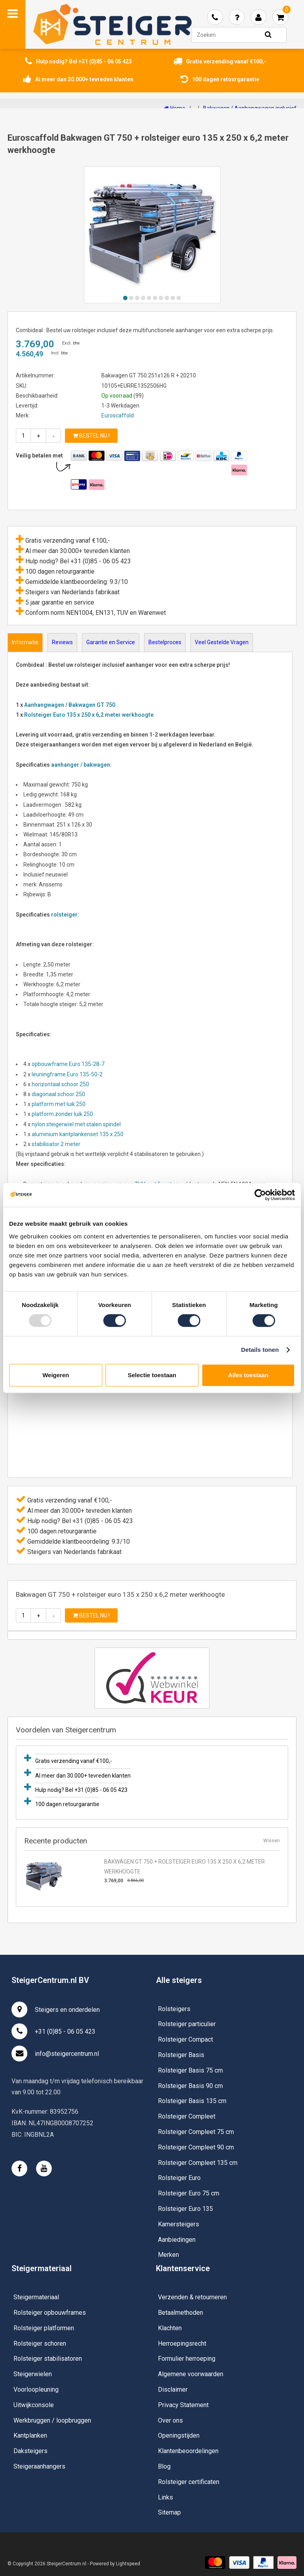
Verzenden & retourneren (192, 2297)
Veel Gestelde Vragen (222, 642)
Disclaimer (173, 2389)
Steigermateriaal (36, 2297)
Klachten (170, 2328)
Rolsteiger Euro (179, 2178)
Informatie (25, 642)
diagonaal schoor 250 (58, 1094)
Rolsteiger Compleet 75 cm (196, 2132)
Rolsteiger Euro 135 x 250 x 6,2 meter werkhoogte (89, 715)
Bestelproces (164, 642)
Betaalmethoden (180, 2312)
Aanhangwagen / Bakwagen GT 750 (69, 705)
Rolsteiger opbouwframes (49, 2312)
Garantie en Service (110, 642)
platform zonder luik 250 (62, 1114)
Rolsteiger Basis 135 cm (192, 2101)
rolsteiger (64, 914)
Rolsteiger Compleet (186, 2116)
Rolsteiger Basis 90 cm (190, 2086)
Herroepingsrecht (182, 2343)
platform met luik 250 (59, 1104)
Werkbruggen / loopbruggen (52, 2420)
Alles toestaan (248, 1375)
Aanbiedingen (177, 2239)
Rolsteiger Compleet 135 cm (198, 2162)
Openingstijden (179, 2435)
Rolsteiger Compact (185, 2039)
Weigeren (55, 1375)
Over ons (170, 2420)
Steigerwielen (32, 2374)
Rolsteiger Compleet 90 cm (196, 2147)
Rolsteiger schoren (39, 2343)
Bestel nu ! (91, 436)
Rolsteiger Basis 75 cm (190, 2070)
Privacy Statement (183, 2405)
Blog (164, 2466)
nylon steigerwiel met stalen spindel (77, 1124)
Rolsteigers (174, 2009)
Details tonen (260, 1349)
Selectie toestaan (152, 1375)
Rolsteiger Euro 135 (185, 2208)
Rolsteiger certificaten (188, 2482)
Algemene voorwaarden (190, 2374)
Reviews (62, 642)
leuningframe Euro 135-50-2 (68, 1074)
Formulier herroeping (186, 2358)
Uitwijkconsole (33, 2405)
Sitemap (169, 2512)
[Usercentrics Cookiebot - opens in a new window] (260, 1195)
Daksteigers (30, 2451)
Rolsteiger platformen (43, 2328)
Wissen (271, 1840)
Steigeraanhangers (39, 2466)
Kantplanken (30, 2435)
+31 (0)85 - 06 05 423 (53, 2031)
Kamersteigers (178, 2224)
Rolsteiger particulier (187, 2024)
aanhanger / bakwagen (80, 765)
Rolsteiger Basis (181, 2055)
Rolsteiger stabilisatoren (47, 2358)
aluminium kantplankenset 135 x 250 (78, 1134)
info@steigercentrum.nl (55, 2053)
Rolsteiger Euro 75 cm (188, 2193)
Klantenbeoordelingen (188, 2451)
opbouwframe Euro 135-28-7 (68, 1064)
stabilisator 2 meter (57, 1144)
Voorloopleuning (36, 2389)
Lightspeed (128, 2563)
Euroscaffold (117, 415)
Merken (168, 2254)
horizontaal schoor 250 (60, 1084)
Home (174, 108)
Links (165, 2497)
